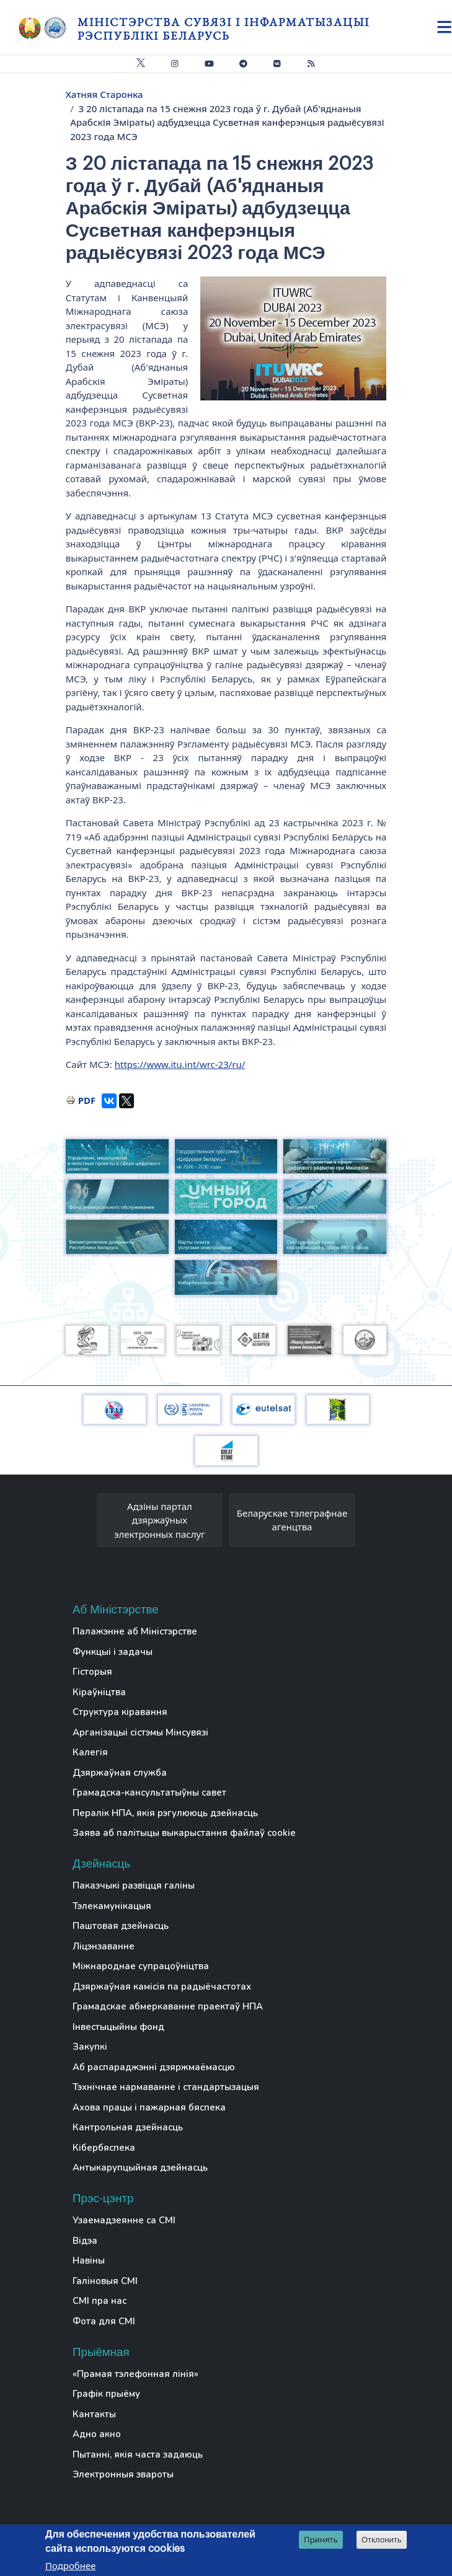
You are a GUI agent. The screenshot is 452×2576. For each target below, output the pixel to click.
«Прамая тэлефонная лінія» (135, 2374)
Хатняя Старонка (104, 94)
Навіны (89, 2260)
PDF (87, 1100)
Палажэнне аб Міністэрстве (135, 1631)
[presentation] (84, 1523)
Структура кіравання (120, 1712)
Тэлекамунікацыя (112, 1906)
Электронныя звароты (123, 2474)
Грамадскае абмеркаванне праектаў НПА (168, 2006)
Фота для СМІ (104, 2321)
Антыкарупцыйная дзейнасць (140, 2167)
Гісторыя (92, 1671)
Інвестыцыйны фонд (118, 2027)
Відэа (85, 2240)
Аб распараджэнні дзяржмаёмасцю (154, 2067)
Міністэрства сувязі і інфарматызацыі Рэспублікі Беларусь (224, 28)
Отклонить (381, 2539)
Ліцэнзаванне (104, 1946)
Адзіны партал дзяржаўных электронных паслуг (159, 1520)
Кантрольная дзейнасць (128, 2127)
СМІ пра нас (99, 2301)
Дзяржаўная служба (120, 1773)
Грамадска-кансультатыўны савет (149, 1792)
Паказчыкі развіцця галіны (134, 1885)
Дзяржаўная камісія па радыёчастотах (162, 1986)
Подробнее (70, 2565)
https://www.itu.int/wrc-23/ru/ (180, 1064)
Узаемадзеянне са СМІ (124, 2220)
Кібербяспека (104, 2148)
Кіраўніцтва (99, 1692)
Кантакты (94, 2414)
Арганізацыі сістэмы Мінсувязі (140, 1732)
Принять (321, 2539)
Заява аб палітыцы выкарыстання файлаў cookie (184, 1833)
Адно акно (97, 2434)
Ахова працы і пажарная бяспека (149, 2107)
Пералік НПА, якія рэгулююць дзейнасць (165, 1813)
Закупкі (90, 2046)
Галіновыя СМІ (105, 2281)
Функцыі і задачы (113, 1652)
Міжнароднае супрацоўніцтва (141, 1966)
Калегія (90, 1752)
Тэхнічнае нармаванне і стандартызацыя (166, 2087)
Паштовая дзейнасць (121, 1926)
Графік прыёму (106, 2394)
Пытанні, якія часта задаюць (138, 2454)
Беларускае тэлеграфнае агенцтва (292, 1520)
